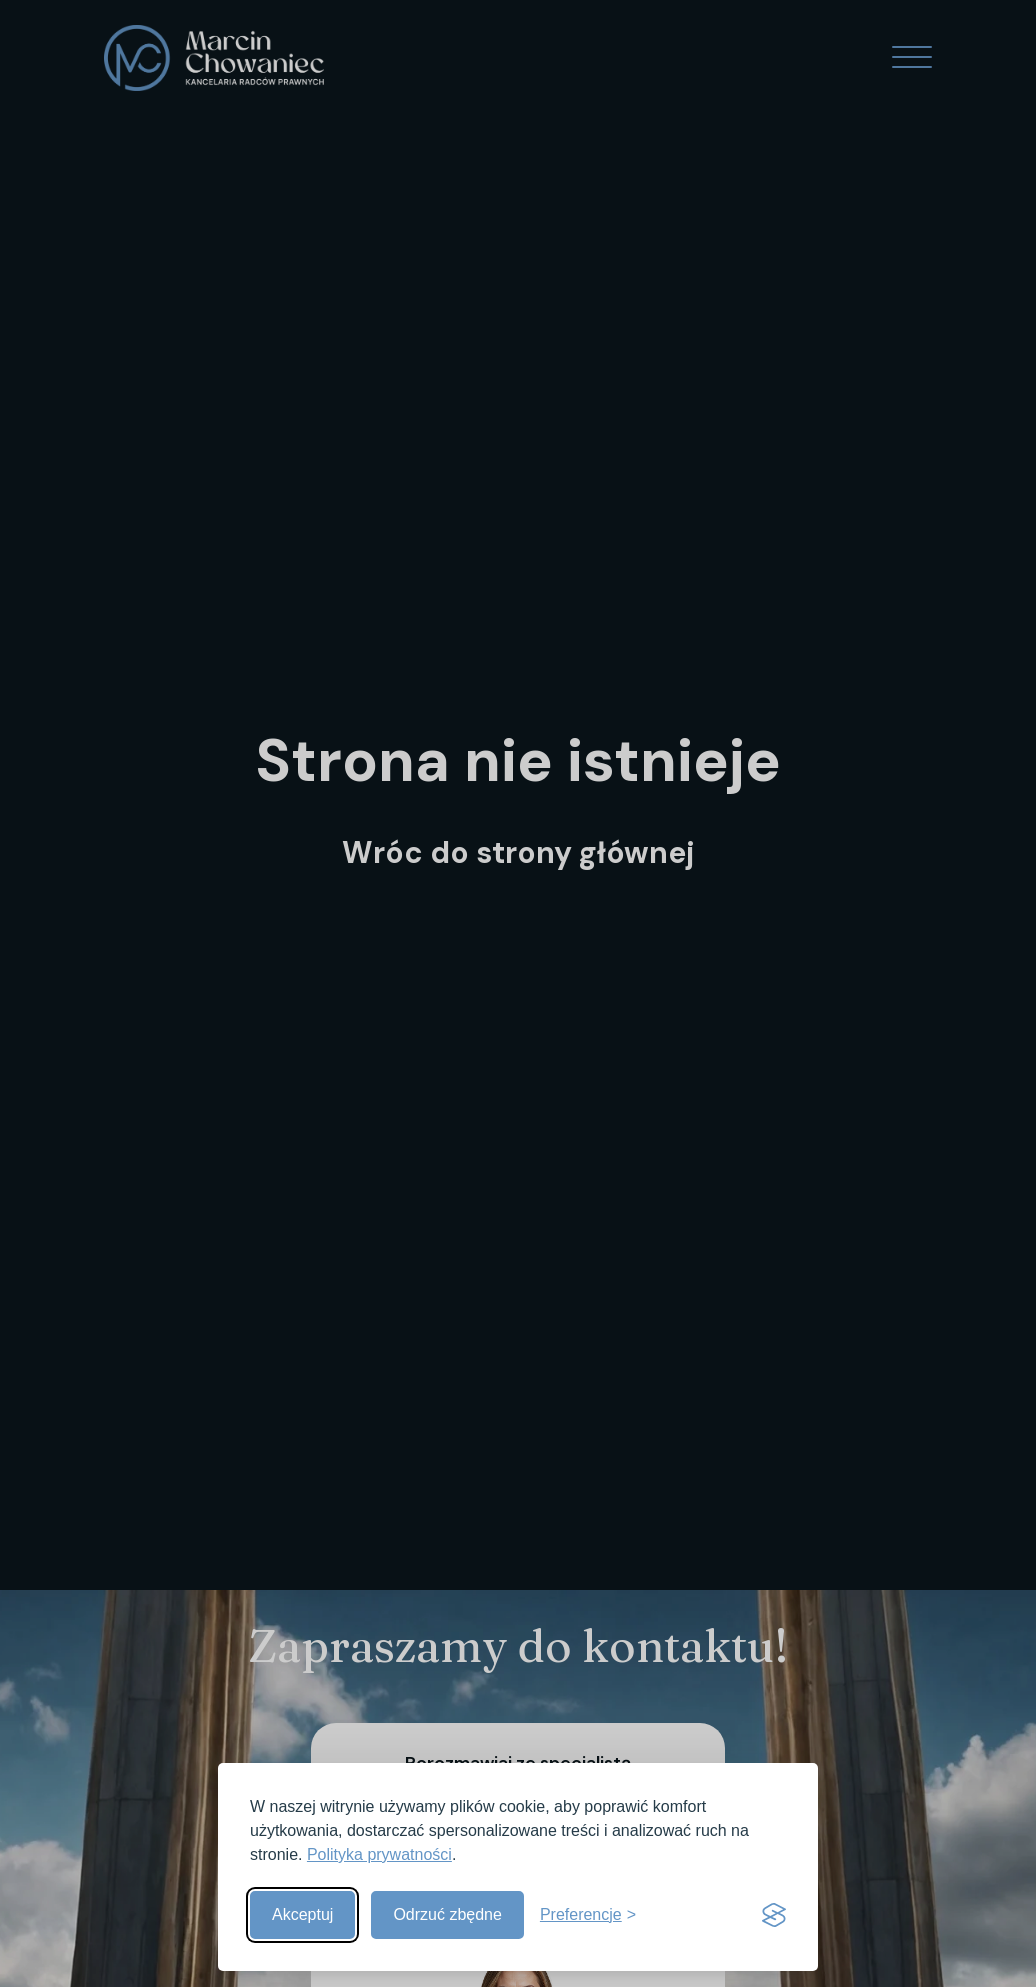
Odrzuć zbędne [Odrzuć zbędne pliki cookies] (447, 1914)
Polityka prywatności (379, 1854)
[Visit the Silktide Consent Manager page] (774, 1915)
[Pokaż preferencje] (588, 1915)
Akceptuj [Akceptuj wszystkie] (302, 1914)
